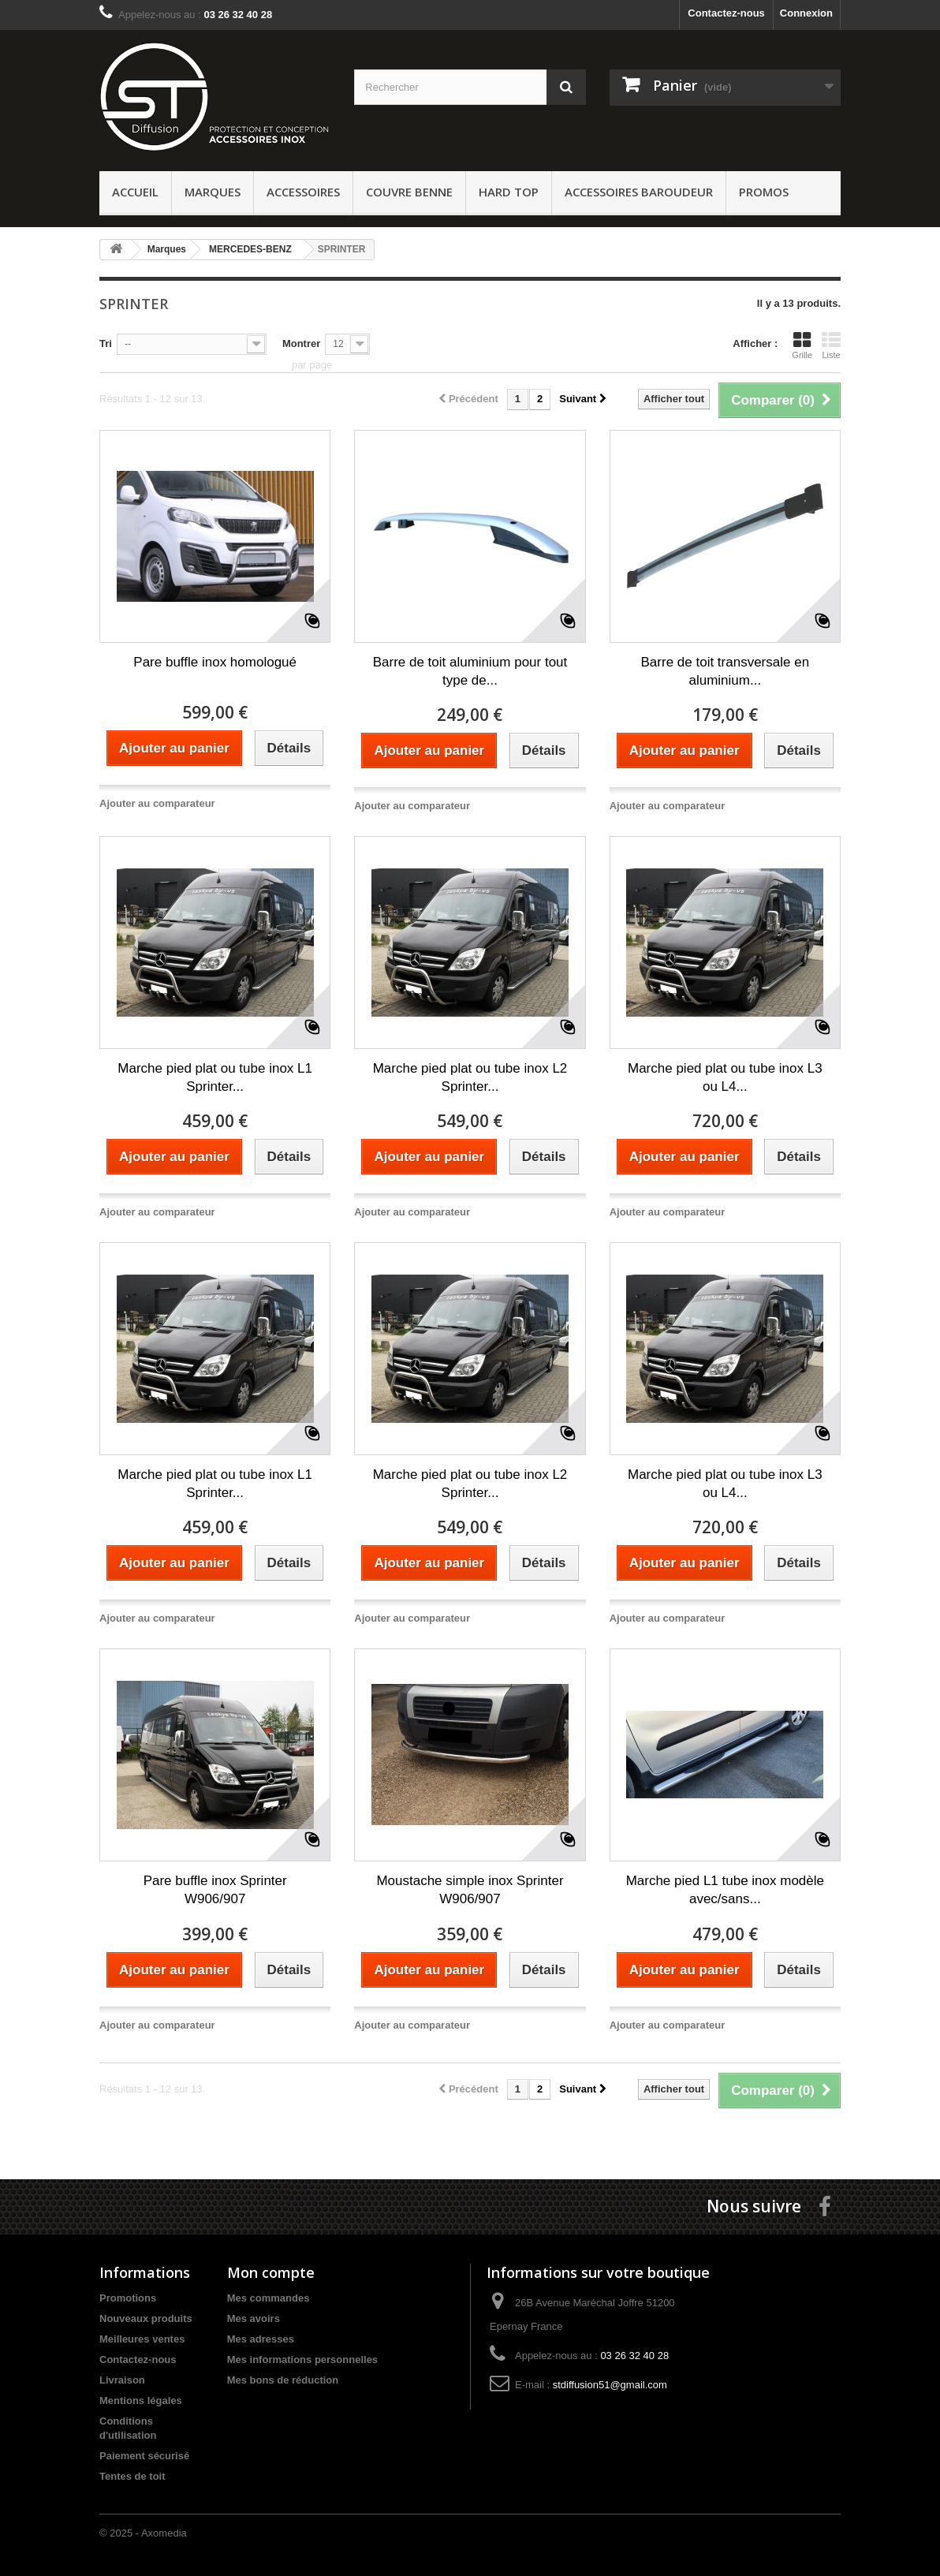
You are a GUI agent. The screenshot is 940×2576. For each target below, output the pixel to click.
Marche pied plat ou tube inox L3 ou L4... (725, 1077)
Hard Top (509, 192)
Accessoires (303, 192)
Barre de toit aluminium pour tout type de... (470, 671)
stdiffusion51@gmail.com (610, 2385)
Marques (213, 192)
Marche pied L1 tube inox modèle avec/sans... (725, 1889)
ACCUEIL (135, 192)
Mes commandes (268, 2298)
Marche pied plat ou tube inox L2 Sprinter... (470, 1077)
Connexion (806, 13)
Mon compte (271, 2272)
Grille (802, 345)
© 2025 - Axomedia (143, 2533)
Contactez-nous (726, 13)
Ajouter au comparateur (157, 803)
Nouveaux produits (145, 2318)
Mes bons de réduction (283, 2380)
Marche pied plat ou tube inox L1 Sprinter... (215, 1077)
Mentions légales (140, 2400)
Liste (831, 345)
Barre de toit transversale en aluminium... (725, 671)
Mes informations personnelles (302, 2359)
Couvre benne (409, 192)
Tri (105, 343)
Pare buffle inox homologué (215, 662)
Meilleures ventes (142, 2339)
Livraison (122, 2380)
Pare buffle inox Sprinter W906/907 (215, 1889)
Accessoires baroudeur (639, 192)
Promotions (127, 2298)
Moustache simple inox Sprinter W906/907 (469, 1889)
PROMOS (764, 192)
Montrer (301, 343)
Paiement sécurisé (144, 2456)
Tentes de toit (132, 2476)
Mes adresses (260, 2339)
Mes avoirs (253, 2318)
